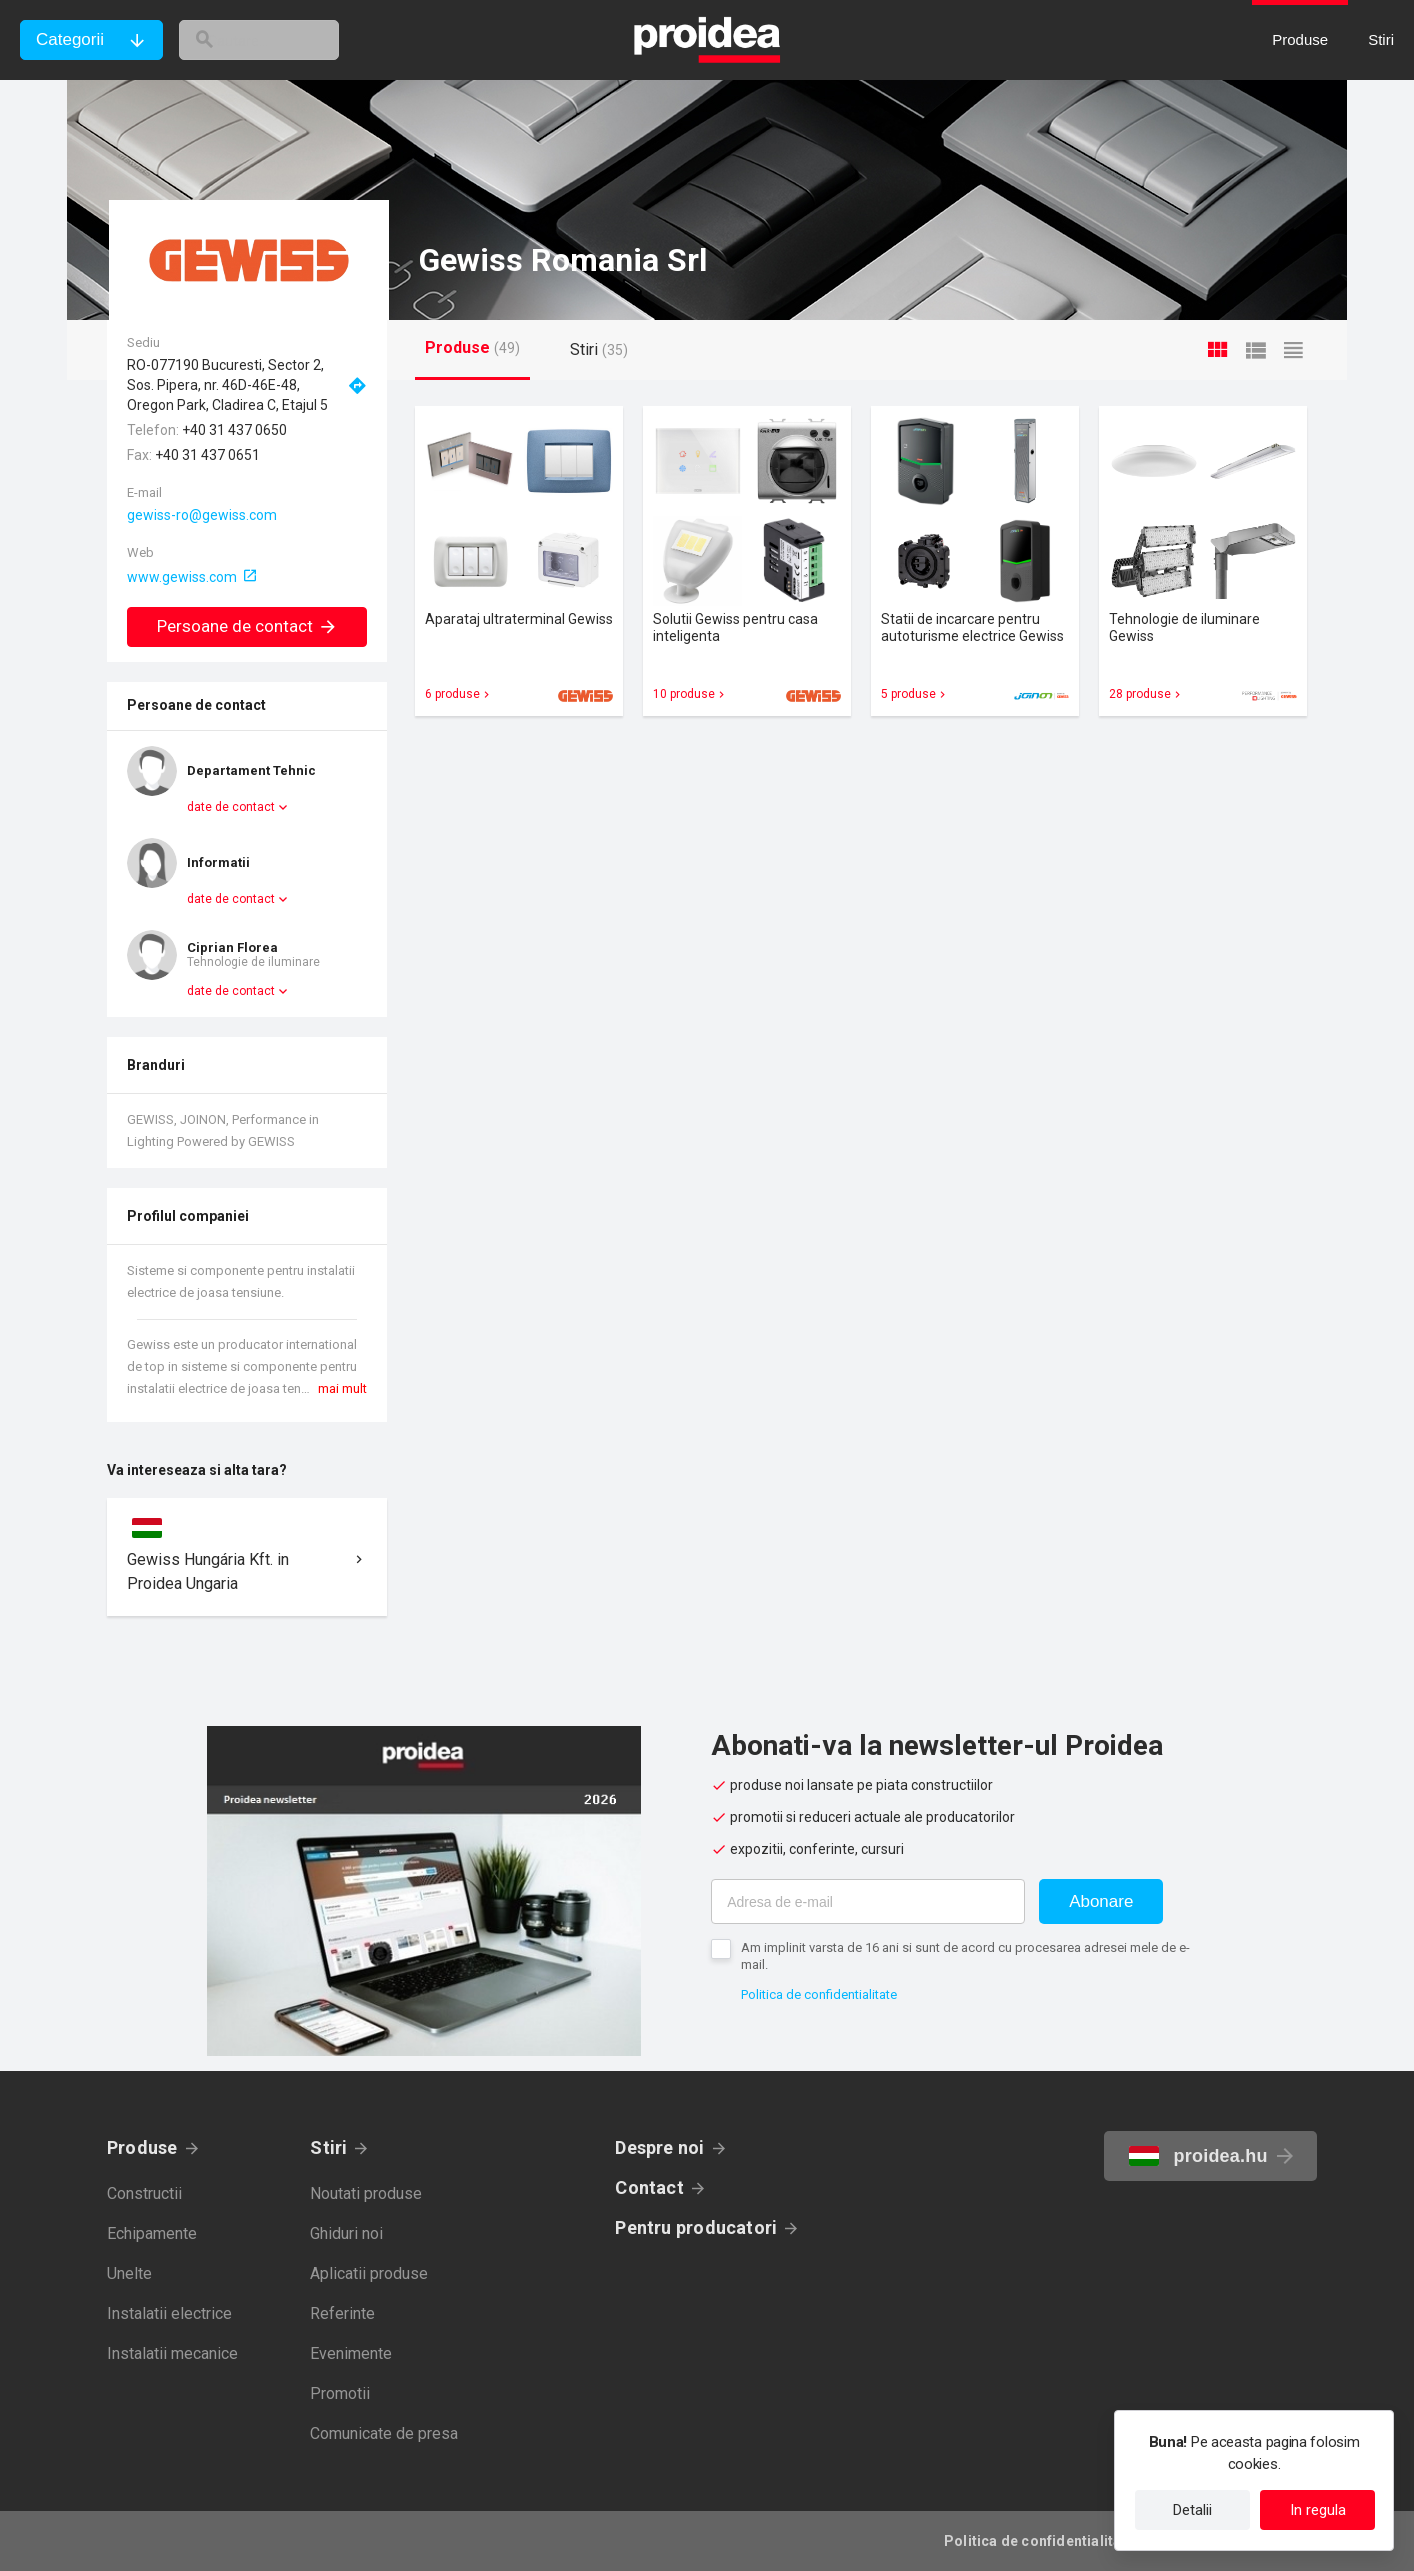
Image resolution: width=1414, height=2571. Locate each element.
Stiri (328, 2147)
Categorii (70, 39)
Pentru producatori (696, 2227)
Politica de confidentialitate (819, 1994)
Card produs (519, 561)
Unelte (129, 2273)
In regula (1318, 2510)
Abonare (1101, 1901)
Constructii (144, 2193)
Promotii (340, 2393)
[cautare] (288, 40)
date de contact (231, 807)
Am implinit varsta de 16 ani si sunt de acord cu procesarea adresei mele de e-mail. (965, 1956)
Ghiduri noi (346, 2233)
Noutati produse (366, 2193)
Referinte (342, 2313)
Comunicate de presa (384, 2433)
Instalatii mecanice (172, 2353)
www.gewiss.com (182, 577)
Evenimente (351, 2353)
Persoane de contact (247, 626)
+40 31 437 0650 (234, 430)
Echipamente (152, 2233)
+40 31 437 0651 (207, 455)
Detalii (1192, 2510)
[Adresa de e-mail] (868, 1901)
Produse (142, 2147)
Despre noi (659, 2147)
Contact (649, 2187)
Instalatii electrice (169, 2313)
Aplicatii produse (369, 2273)
